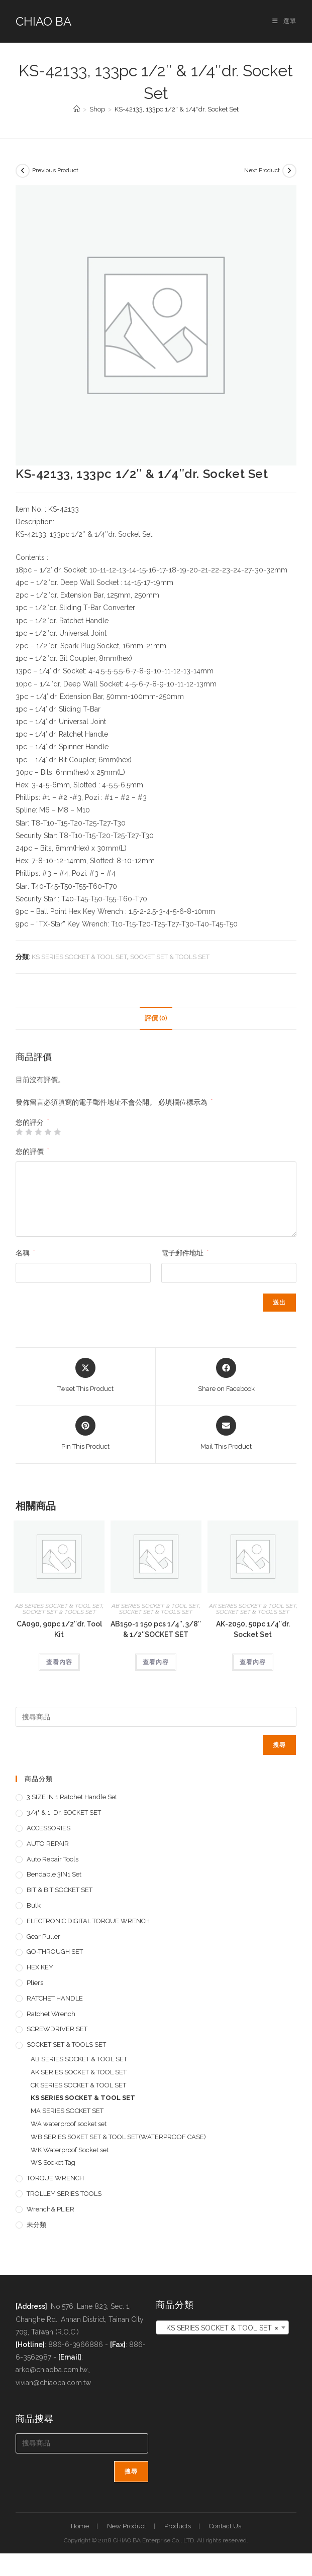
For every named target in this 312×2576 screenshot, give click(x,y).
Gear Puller (43, 1936)
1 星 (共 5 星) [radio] (19, 1131)
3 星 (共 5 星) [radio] (38, 1131)
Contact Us (225, 2526)
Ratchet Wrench (51, 2014)
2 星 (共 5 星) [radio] (28, 1131)
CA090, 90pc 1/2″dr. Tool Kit (59, 1629)
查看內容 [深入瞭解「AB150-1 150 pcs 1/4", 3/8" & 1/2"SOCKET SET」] (156, 1662)
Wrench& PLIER (50, 2209)
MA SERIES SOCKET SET (67, 2111)
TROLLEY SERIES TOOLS (64, 2193)
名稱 (25, 1253)
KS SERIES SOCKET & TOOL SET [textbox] (219, 2328)
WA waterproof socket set (69, 2124)
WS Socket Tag (53, 2162)
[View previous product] (23, 171)
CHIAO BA (43, 21)
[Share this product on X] (85, 1376)
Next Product (262, 170)
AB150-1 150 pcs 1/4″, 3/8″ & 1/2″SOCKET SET (156, 1629)
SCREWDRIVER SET (57, 2029)
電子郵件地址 (185, 1253)
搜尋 (279, 1744)
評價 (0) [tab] (156, 1018)
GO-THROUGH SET (55, 1951)
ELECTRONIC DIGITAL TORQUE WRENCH (88, 1921)
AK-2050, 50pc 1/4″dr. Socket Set (253, 1629)
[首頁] (76, 109)
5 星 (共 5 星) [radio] (57, 1131)
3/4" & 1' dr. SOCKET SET (64, 1812)
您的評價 (32, 1151)
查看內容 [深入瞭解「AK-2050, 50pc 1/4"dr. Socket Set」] (253, 1662)
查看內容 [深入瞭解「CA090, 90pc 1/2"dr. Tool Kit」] (59, 1662)
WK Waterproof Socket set (70, 2150)
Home (80, 2526)
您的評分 (32, 1122)
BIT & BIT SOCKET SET (59, 1890)
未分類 (36, 2225)
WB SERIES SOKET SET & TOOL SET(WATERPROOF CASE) (118, 2137)
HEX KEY (40, 1967)
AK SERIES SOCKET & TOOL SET (252, 1605)
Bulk (34, 1905)
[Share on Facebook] (226, 1376)
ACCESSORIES (48, 1828)
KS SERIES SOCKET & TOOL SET (79, 957)
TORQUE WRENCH (55, 2178)
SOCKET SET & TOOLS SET (170, 957)
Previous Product (55, 170)
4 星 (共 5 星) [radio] (47, 1131)
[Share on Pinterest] (85, 1434)
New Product (126, 2526)
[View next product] (289, 171)
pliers (35, 1982)
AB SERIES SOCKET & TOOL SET (58, 1605)
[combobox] (222, 2327)
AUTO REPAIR (48, 1843)
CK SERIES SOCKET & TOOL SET (78, 2085)
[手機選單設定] (284, 21)
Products (177, 2526)
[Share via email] (226, 1434)
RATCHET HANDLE (55, 1998)
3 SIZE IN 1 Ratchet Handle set (72, 1797)
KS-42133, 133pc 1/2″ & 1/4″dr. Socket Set (177, 109)
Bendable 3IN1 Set (54, 1874)
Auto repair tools (52, 1859)
